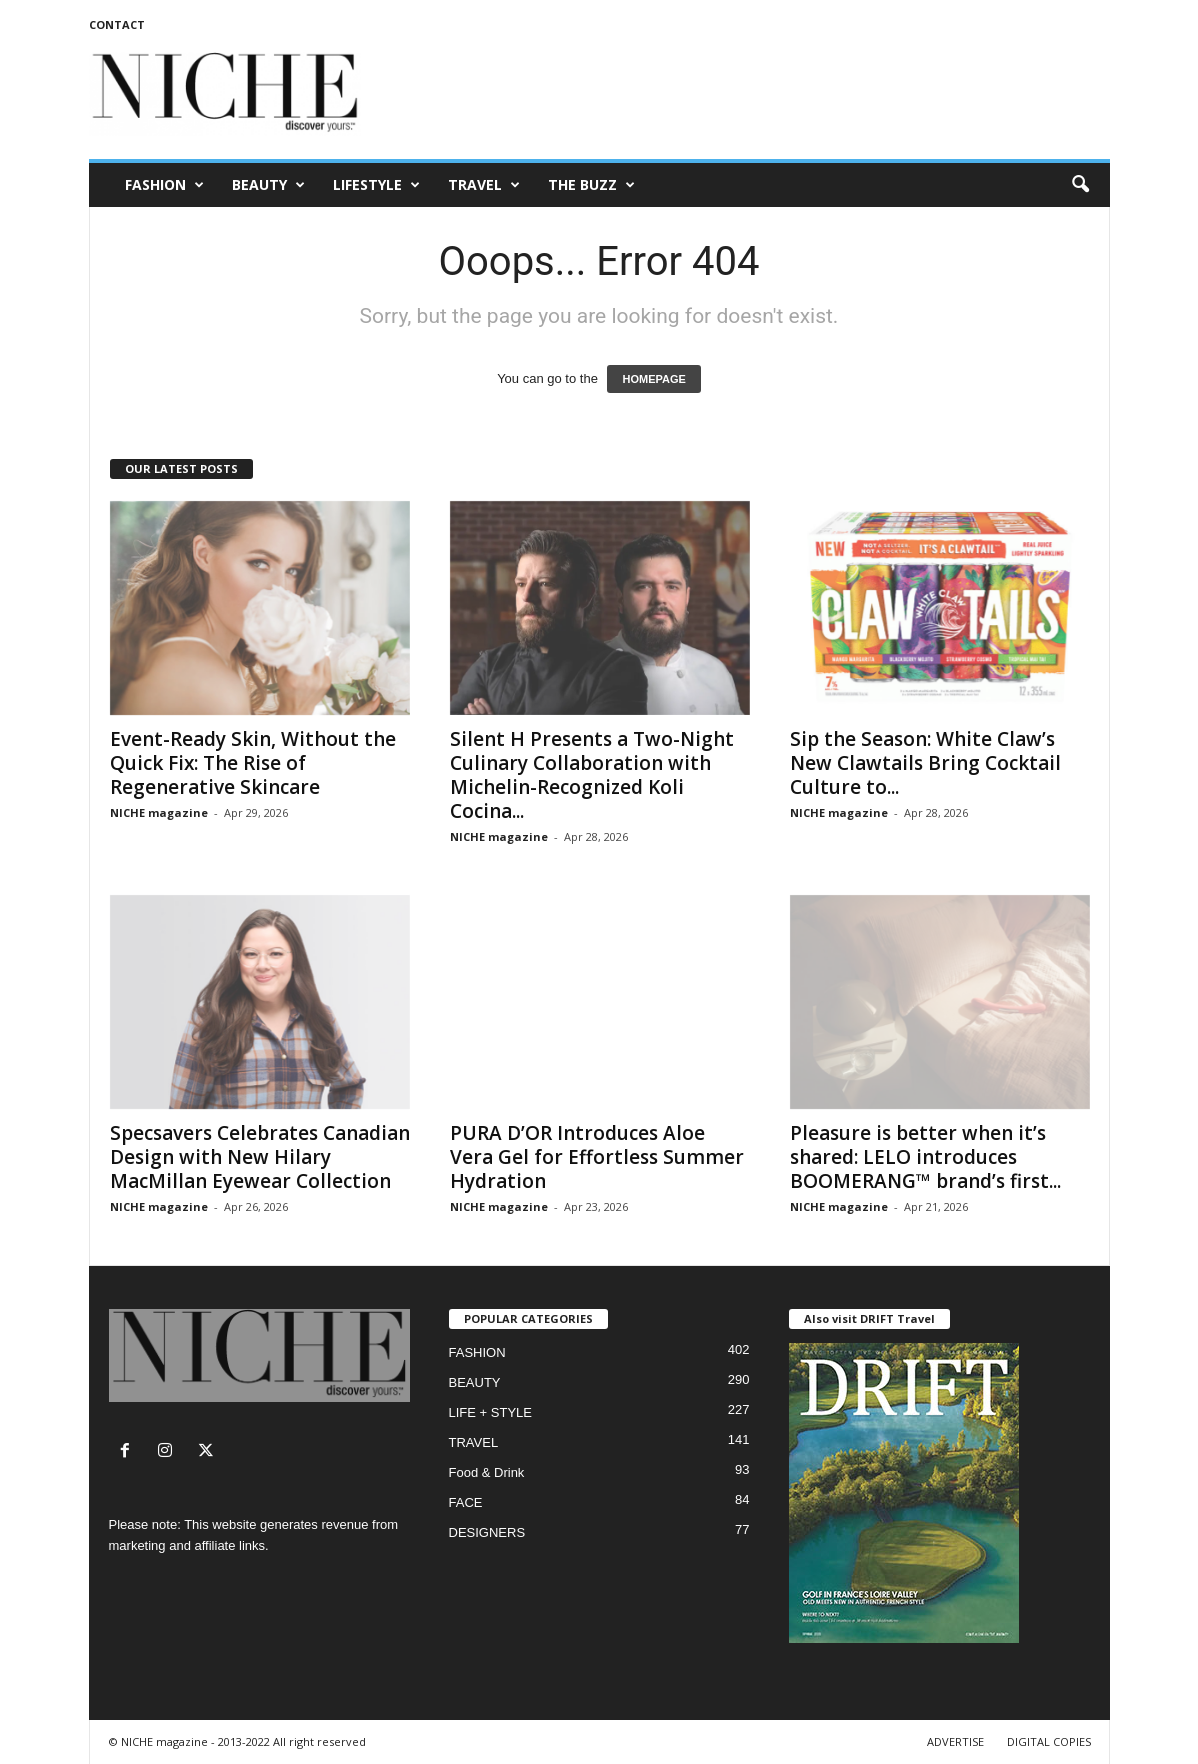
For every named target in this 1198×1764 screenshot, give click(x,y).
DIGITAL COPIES (1049, 1741)
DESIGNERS (487, 1532)
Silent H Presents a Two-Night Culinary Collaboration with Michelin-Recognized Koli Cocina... (592, 775)
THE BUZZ (591, 185)
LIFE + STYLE (490, 1412)
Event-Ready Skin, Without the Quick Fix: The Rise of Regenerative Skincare (253, 763)
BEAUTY (268, 185)
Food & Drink (487, 1472)
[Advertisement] (746, 94)
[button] (1080, 185)
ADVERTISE (955, 1741)
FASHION (164, 185)
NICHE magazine (159, 812)
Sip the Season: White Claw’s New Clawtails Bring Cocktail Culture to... (925, 763)
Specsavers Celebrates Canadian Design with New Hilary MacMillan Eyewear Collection (260, 1157)
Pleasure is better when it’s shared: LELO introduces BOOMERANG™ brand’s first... (925, 1157)
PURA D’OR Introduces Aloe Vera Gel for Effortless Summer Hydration (597, 1157)
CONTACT (117, 24)
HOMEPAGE (653, 379)
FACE (466, 1502)
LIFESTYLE (376, 185)
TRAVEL (484, 185)
